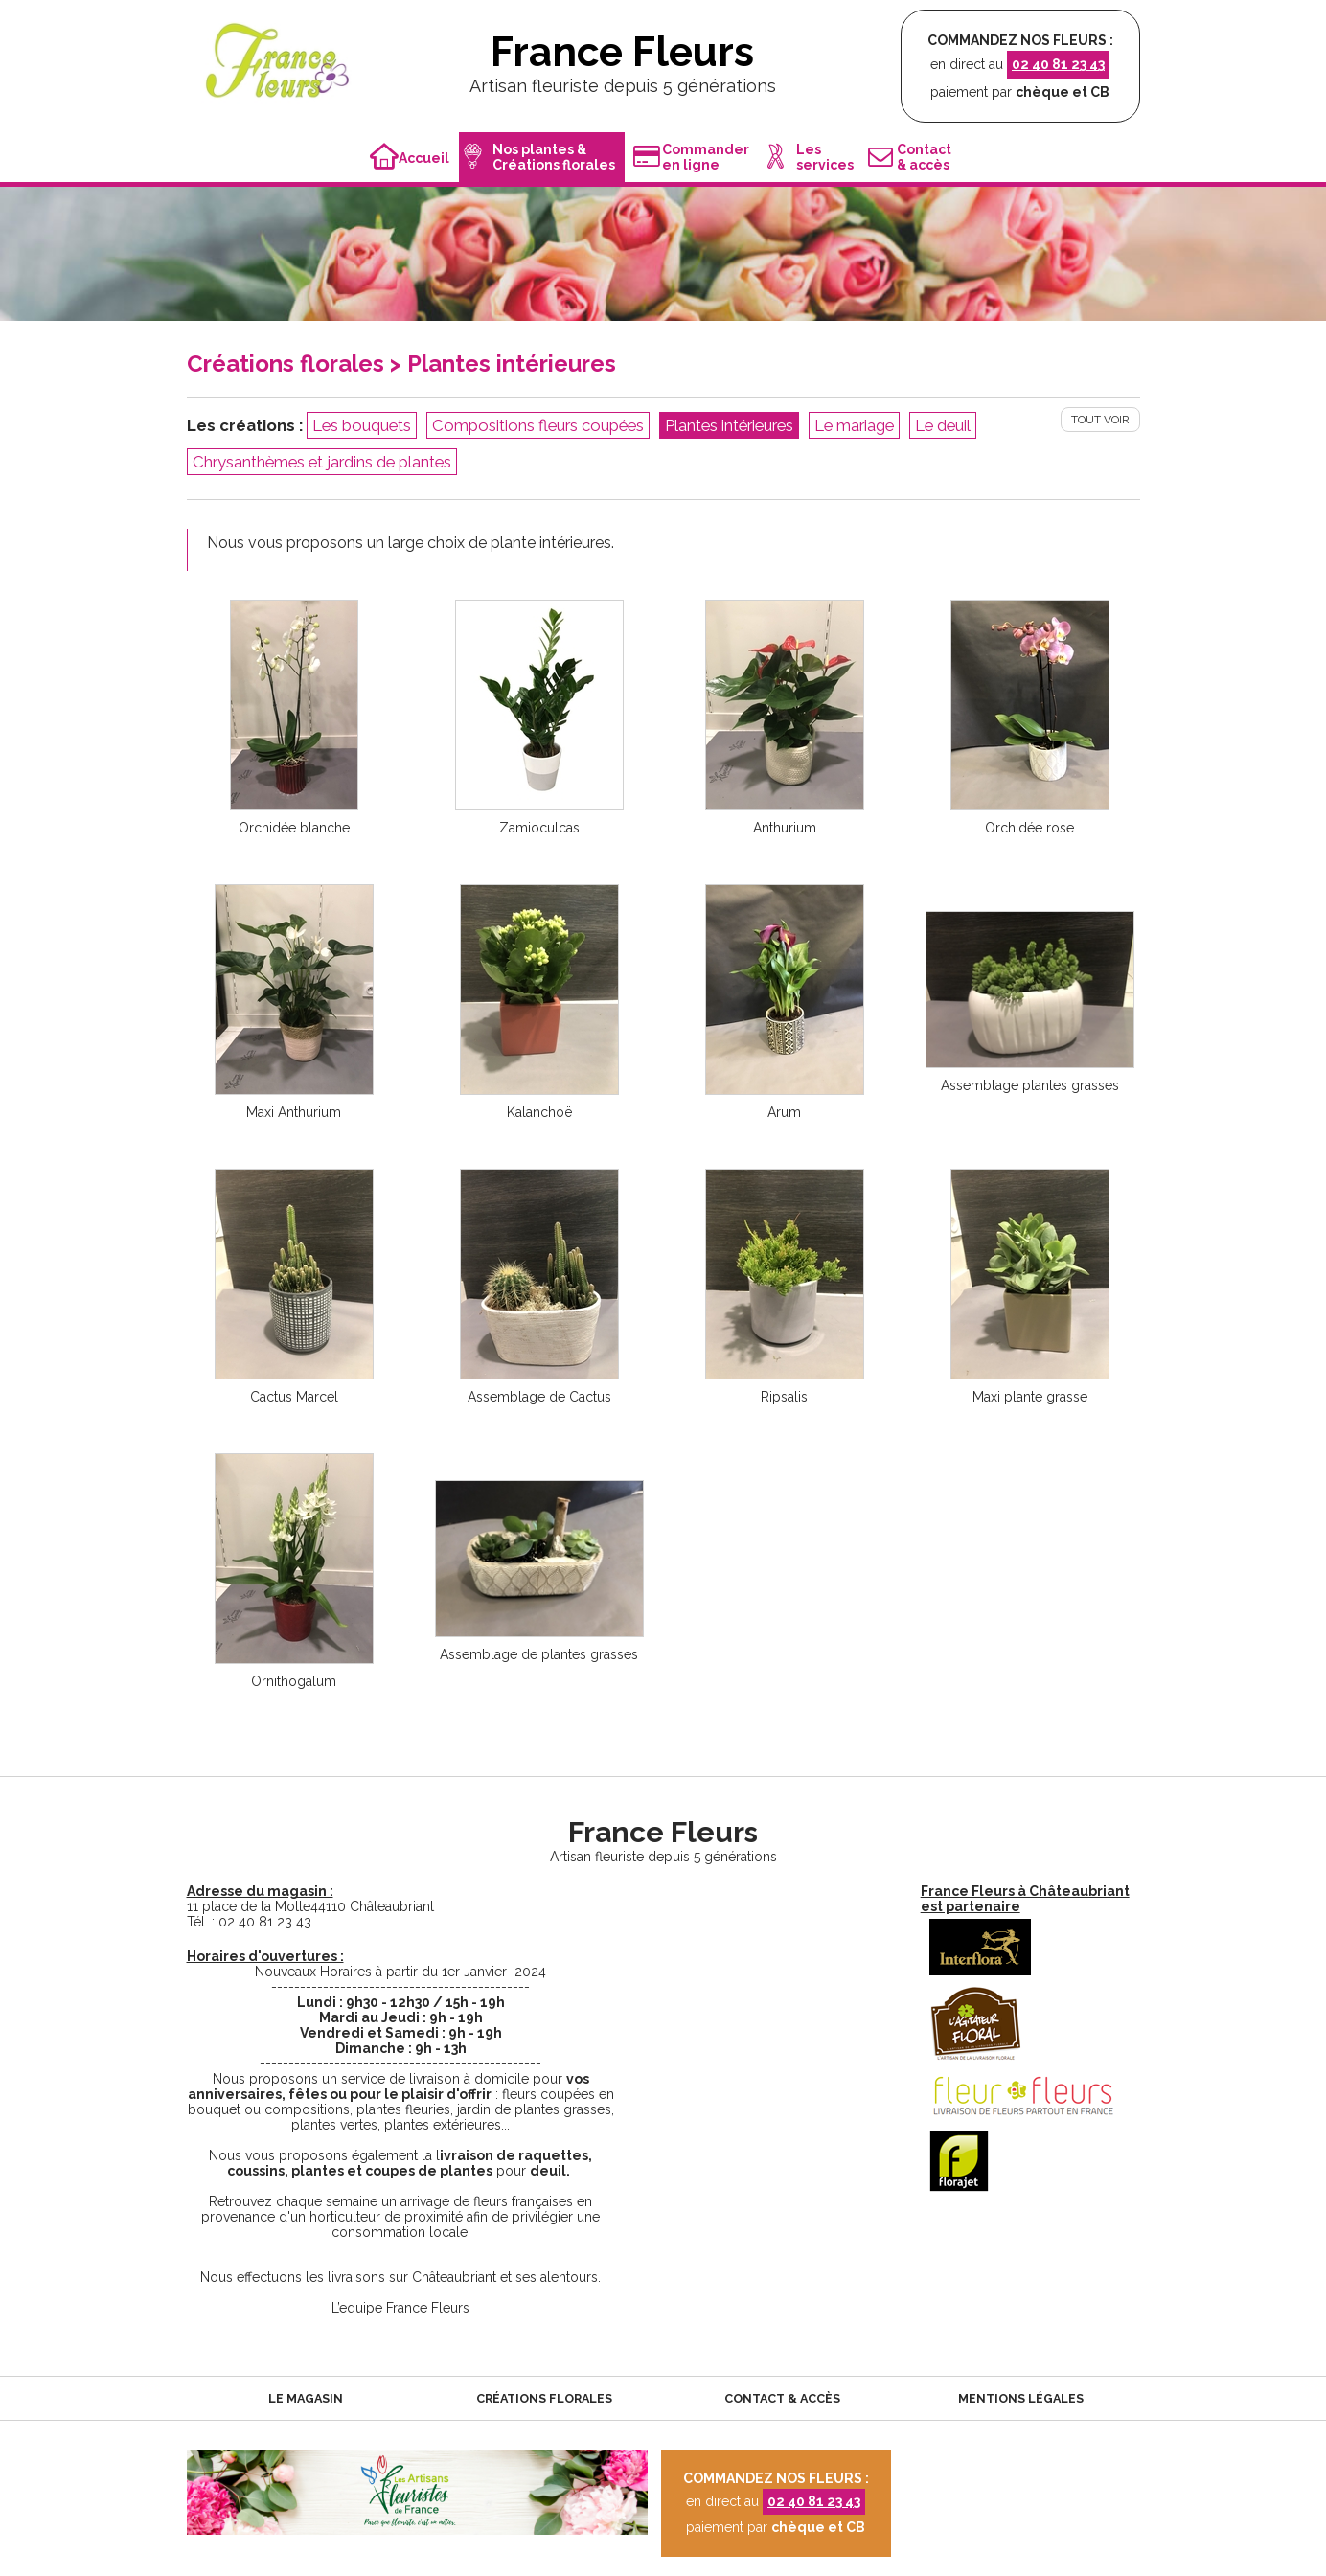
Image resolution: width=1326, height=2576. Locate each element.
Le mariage (854, 425)
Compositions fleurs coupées (538, 425)
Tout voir (1100, 419)
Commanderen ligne (691, 157)
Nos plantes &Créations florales (539, 157)
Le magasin (305, 2398)
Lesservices (810, 157)
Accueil (409, 158)
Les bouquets (361, 425)
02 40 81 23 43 (1058, 64)
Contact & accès (782, 2398)
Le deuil (943, 425)
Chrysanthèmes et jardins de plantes (322, 461)
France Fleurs (622, 52)
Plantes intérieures (729, 425)
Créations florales (544, 2398)
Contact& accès (909, 157)
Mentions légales (1021, 2398)
